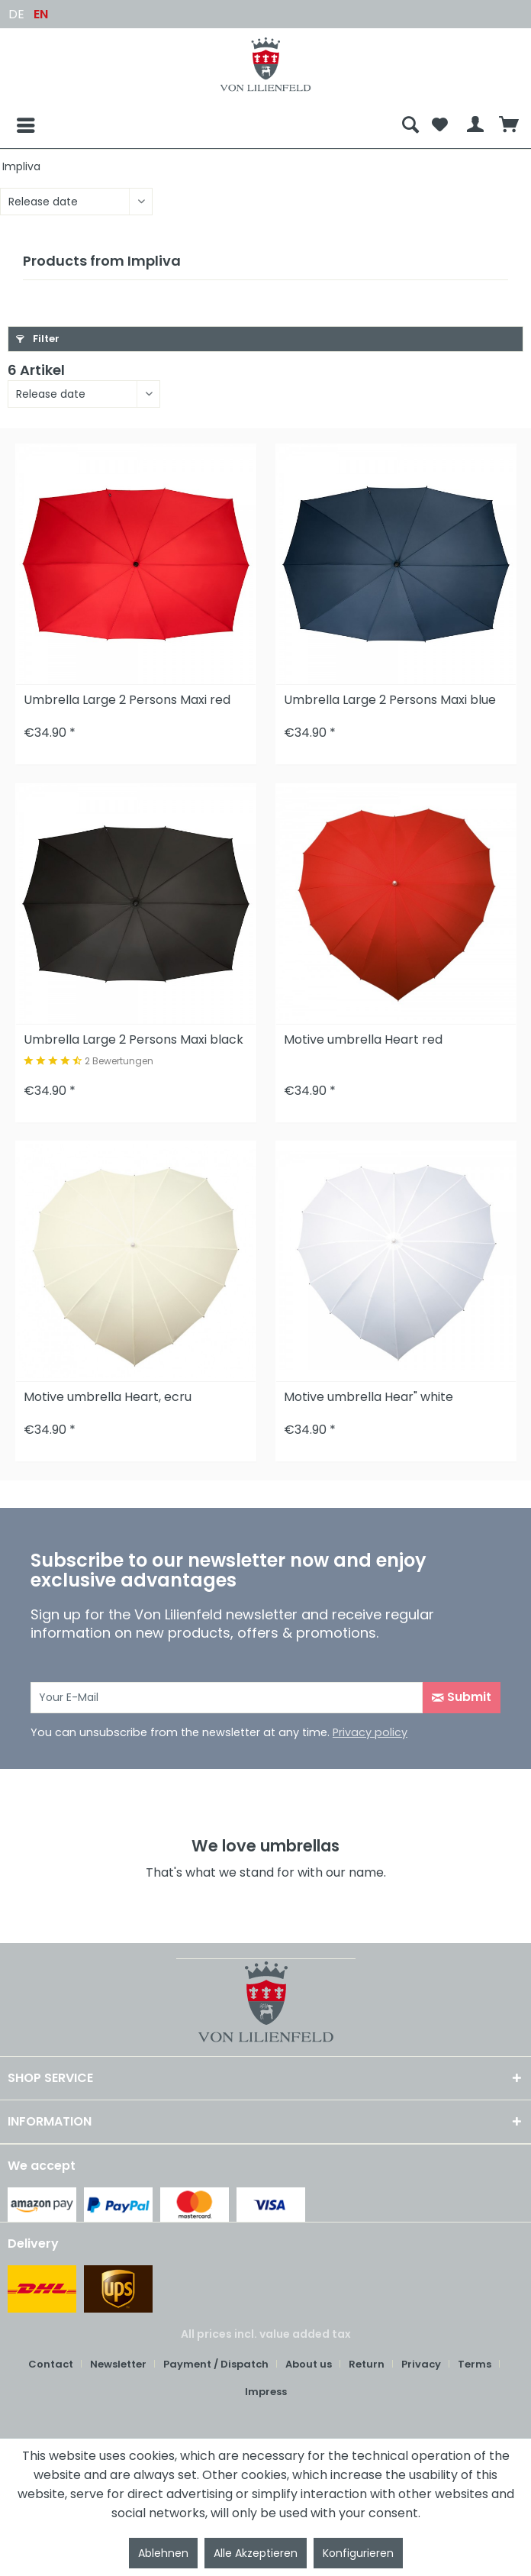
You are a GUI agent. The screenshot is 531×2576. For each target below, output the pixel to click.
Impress (266, 2391)
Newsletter (118, 2364)
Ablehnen (163, 2553)
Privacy (421, 2364)
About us (308, 2364)
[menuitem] (201, 125)
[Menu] (14, 125)
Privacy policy (370, 1732)
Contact (50, 2364)
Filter (38, 338)
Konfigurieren (358, 2553)
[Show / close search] (410, 125)
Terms (474, 2364)
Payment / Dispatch (216, 2364)
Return (367, 2364)
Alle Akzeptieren (256, 2553)
